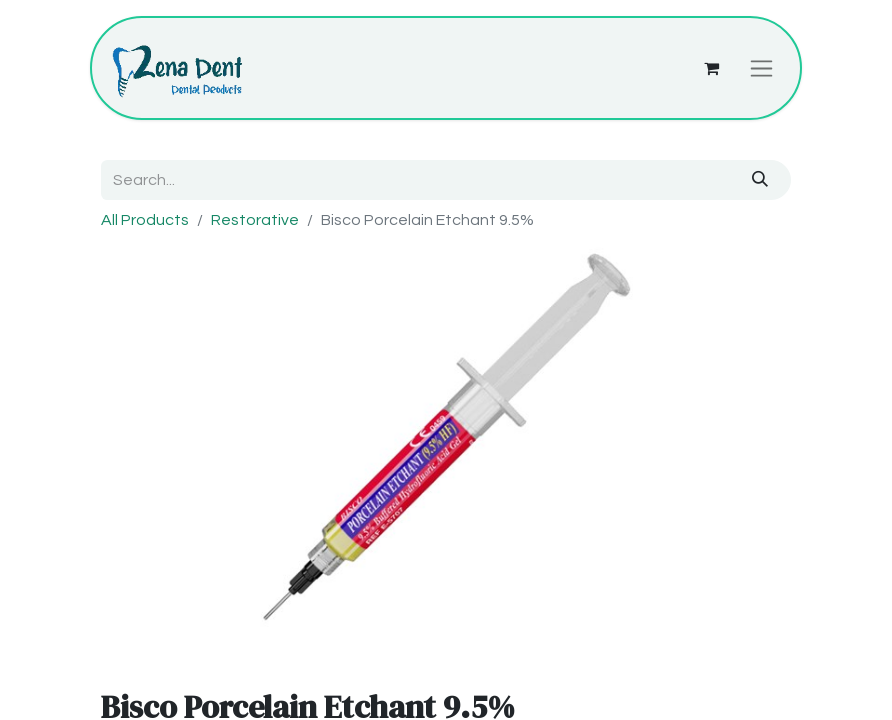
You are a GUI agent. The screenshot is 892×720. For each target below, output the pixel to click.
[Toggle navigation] (761, 68)
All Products (145, 220)
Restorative (255, 220)
